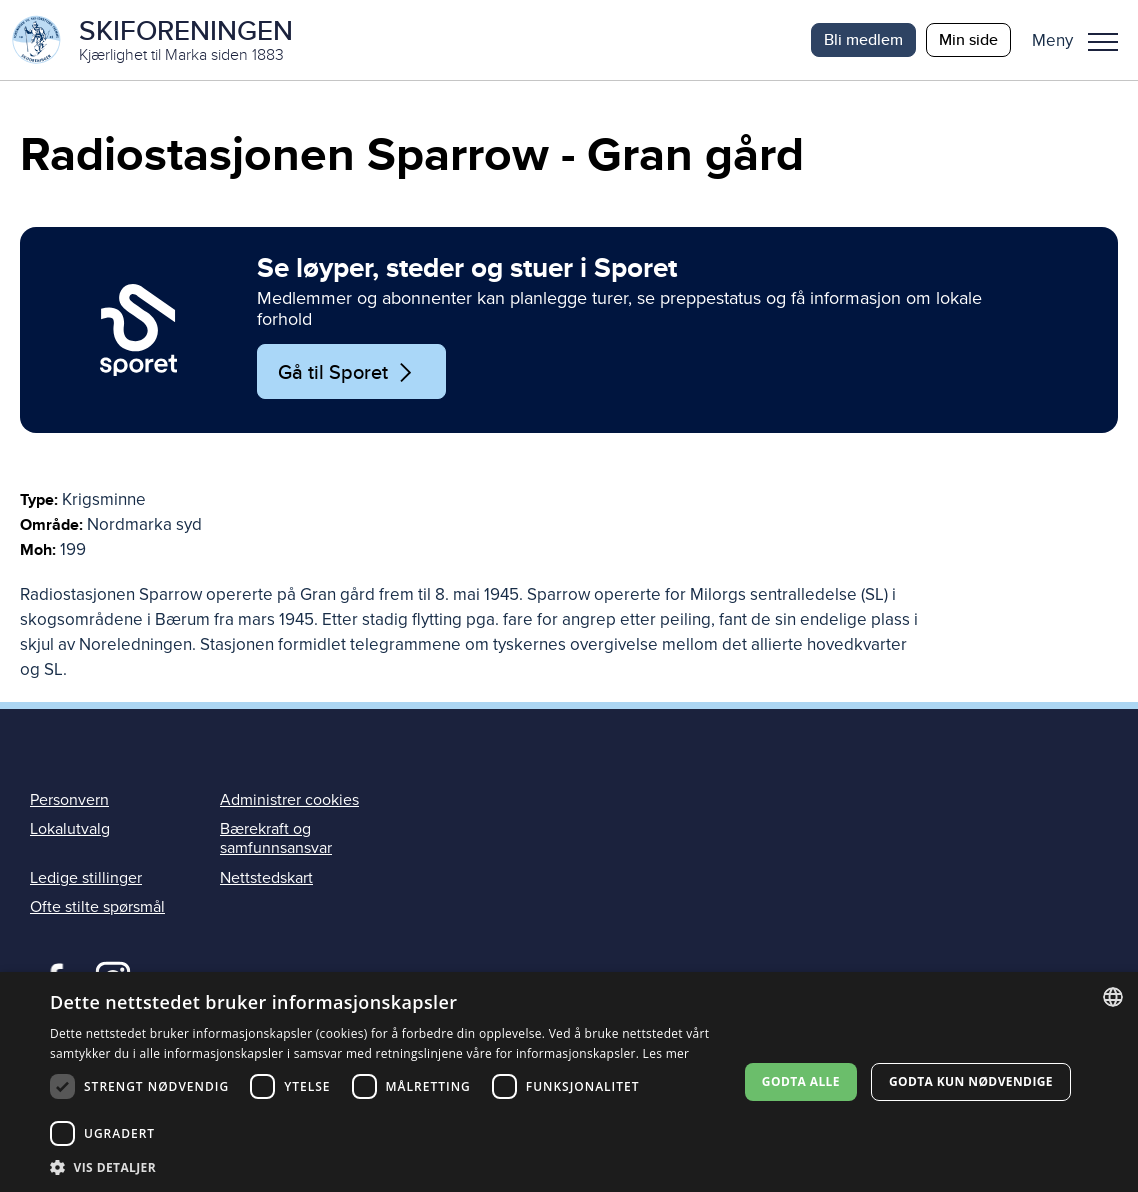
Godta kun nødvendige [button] (971, 1081)
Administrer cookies (289, 800)
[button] (1082, 40)
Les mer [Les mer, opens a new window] (666, 1053)
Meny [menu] (1103, 42)
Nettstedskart (266, 878)
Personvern (69, 800)
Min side (968, 39)
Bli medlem (863, 39)
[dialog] (569, 1082)
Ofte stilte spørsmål (97, 907)
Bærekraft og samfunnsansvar (276, 838)
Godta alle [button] (801, 1081)
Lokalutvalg (70, 829)
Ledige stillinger (86, 878)
